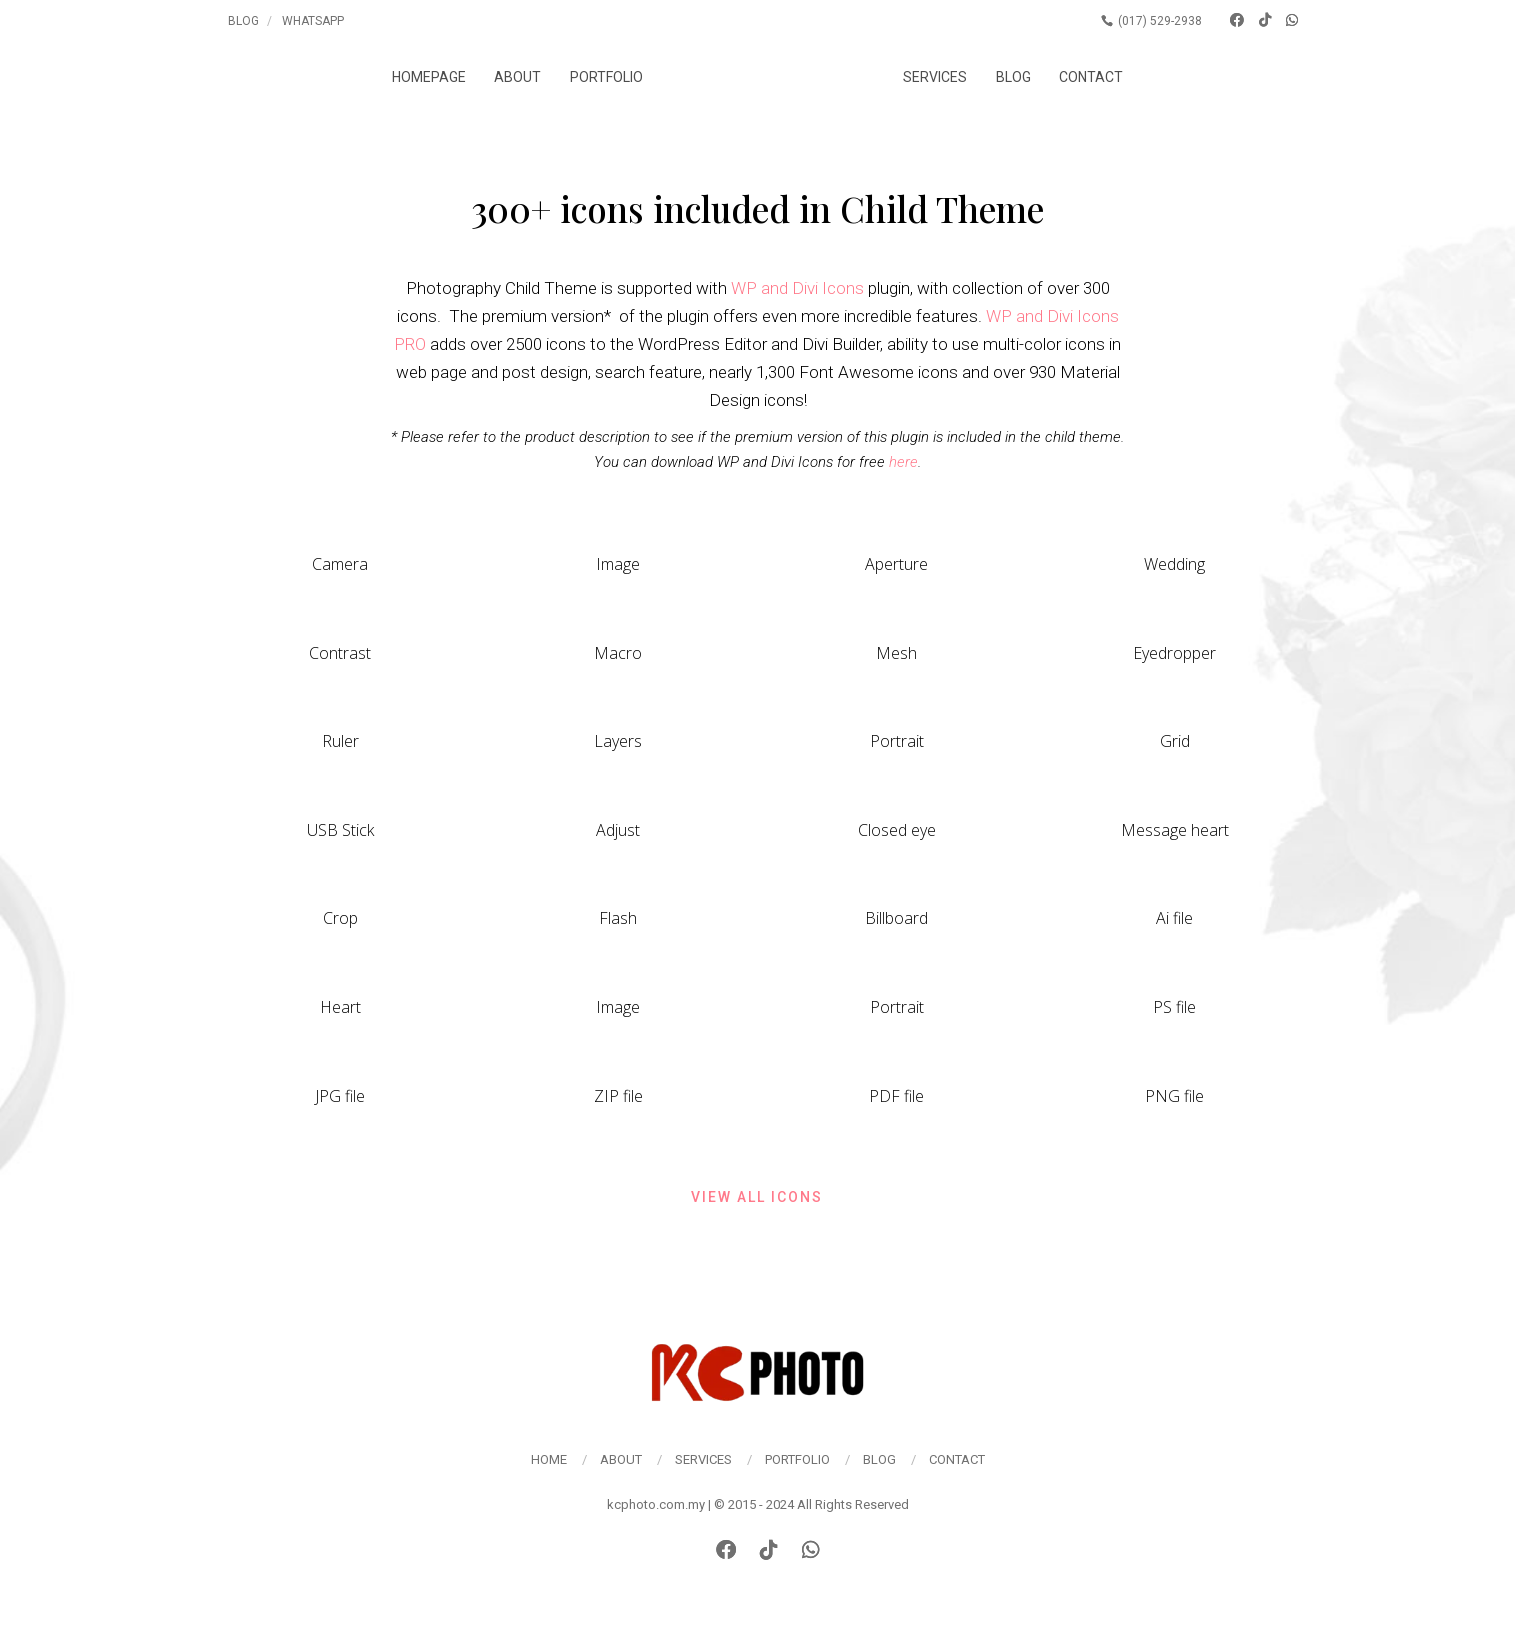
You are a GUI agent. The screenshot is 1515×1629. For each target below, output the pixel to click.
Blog (243, 21)
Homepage (417, 77)
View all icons (757, 1197)
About (505, 77)
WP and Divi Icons (797, 288)
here (903, 462)
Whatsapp (313, 21)
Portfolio (594, 77)
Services (947, 77)
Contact (1103, 77)
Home (549, 1459)
